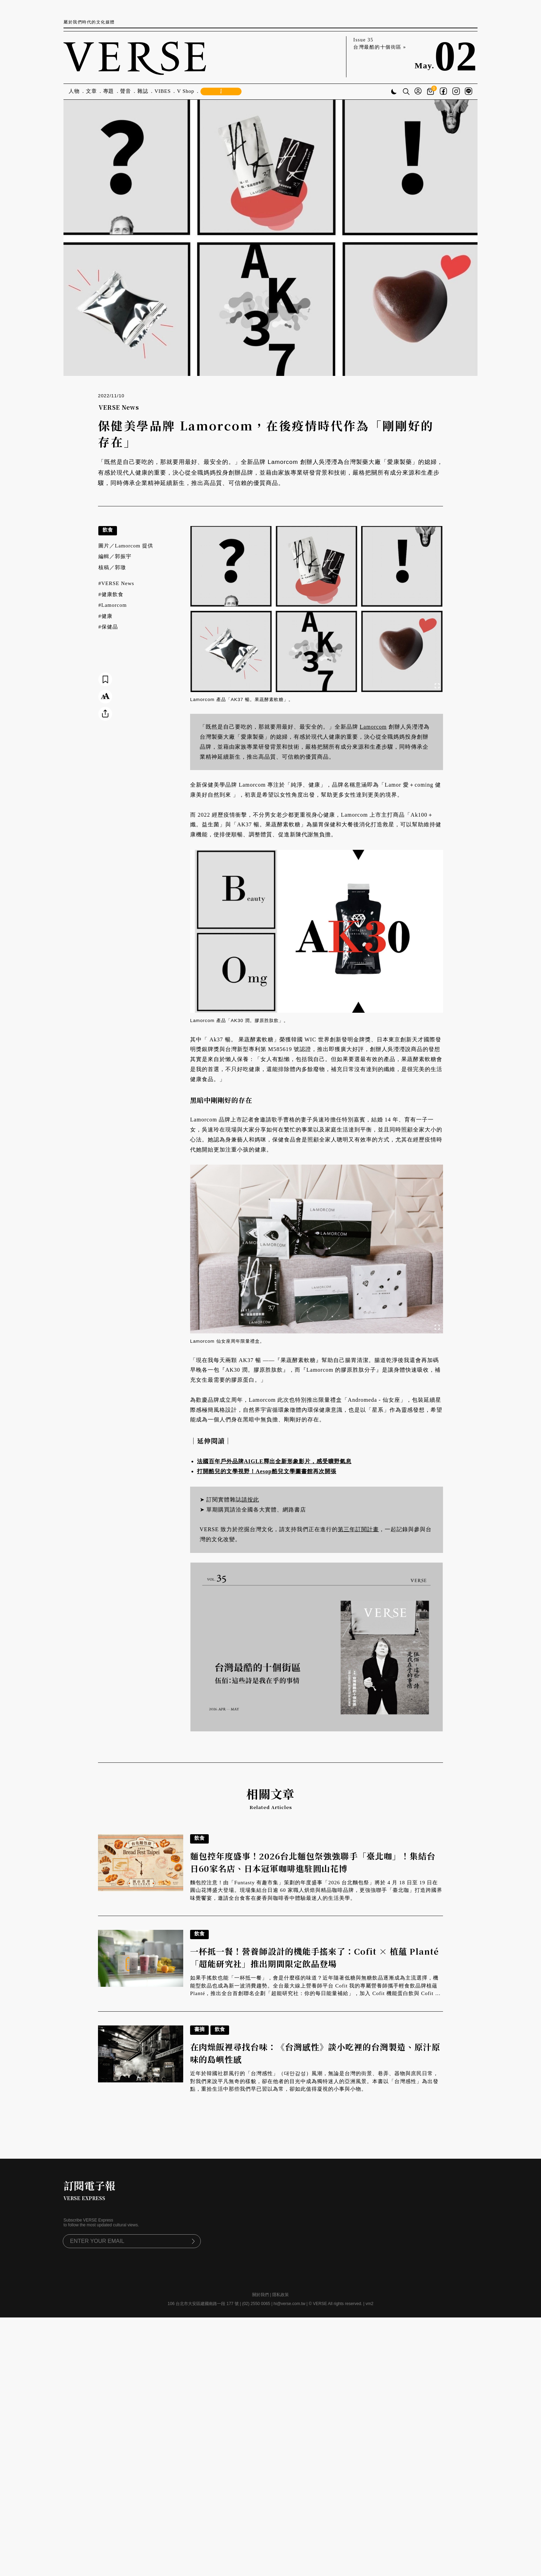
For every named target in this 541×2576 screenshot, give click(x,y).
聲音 (125, 91)
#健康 (105, 616)
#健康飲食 (111, 594)
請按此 (250, 1500)
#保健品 (108, 627)
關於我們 (260, 2294)
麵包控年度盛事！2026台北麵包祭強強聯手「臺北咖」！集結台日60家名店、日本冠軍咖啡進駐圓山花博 (312, 1862)
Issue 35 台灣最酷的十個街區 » (379, 43)
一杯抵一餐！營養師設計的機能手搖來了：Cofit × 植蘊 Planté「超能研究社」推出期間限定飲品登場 (314, 1957)
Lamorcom (373, 727)
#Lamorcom (112, 605)
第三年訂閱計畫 (358, 1529)
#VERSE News (116, 583)
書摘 (199, 2029)
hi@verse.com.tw (289, 2303)
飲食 (107, 530)
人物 (74, 91)
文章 (91, 91)
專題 (108, 91)
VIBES (163, 91)
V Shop (185, 91)
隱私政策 (280, 2294)
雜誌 (142, 91)
